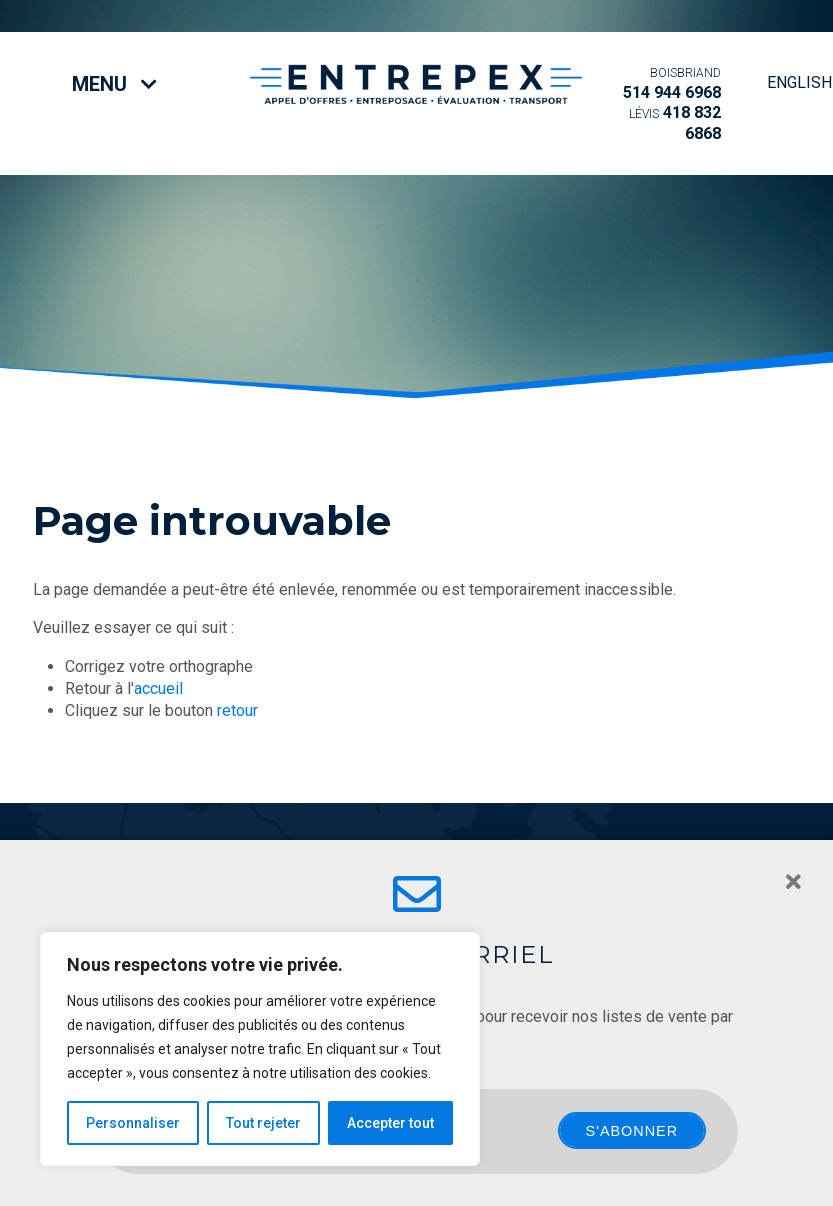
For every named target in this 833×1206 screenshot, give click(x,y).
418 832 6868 (675, 123)
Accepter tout (390, 1123)
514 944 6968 (672, 84)
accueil (158, 688)
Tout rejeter (263, 1123)
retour (237, 710)
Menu (114, 84)
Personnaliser (133, 1123)
